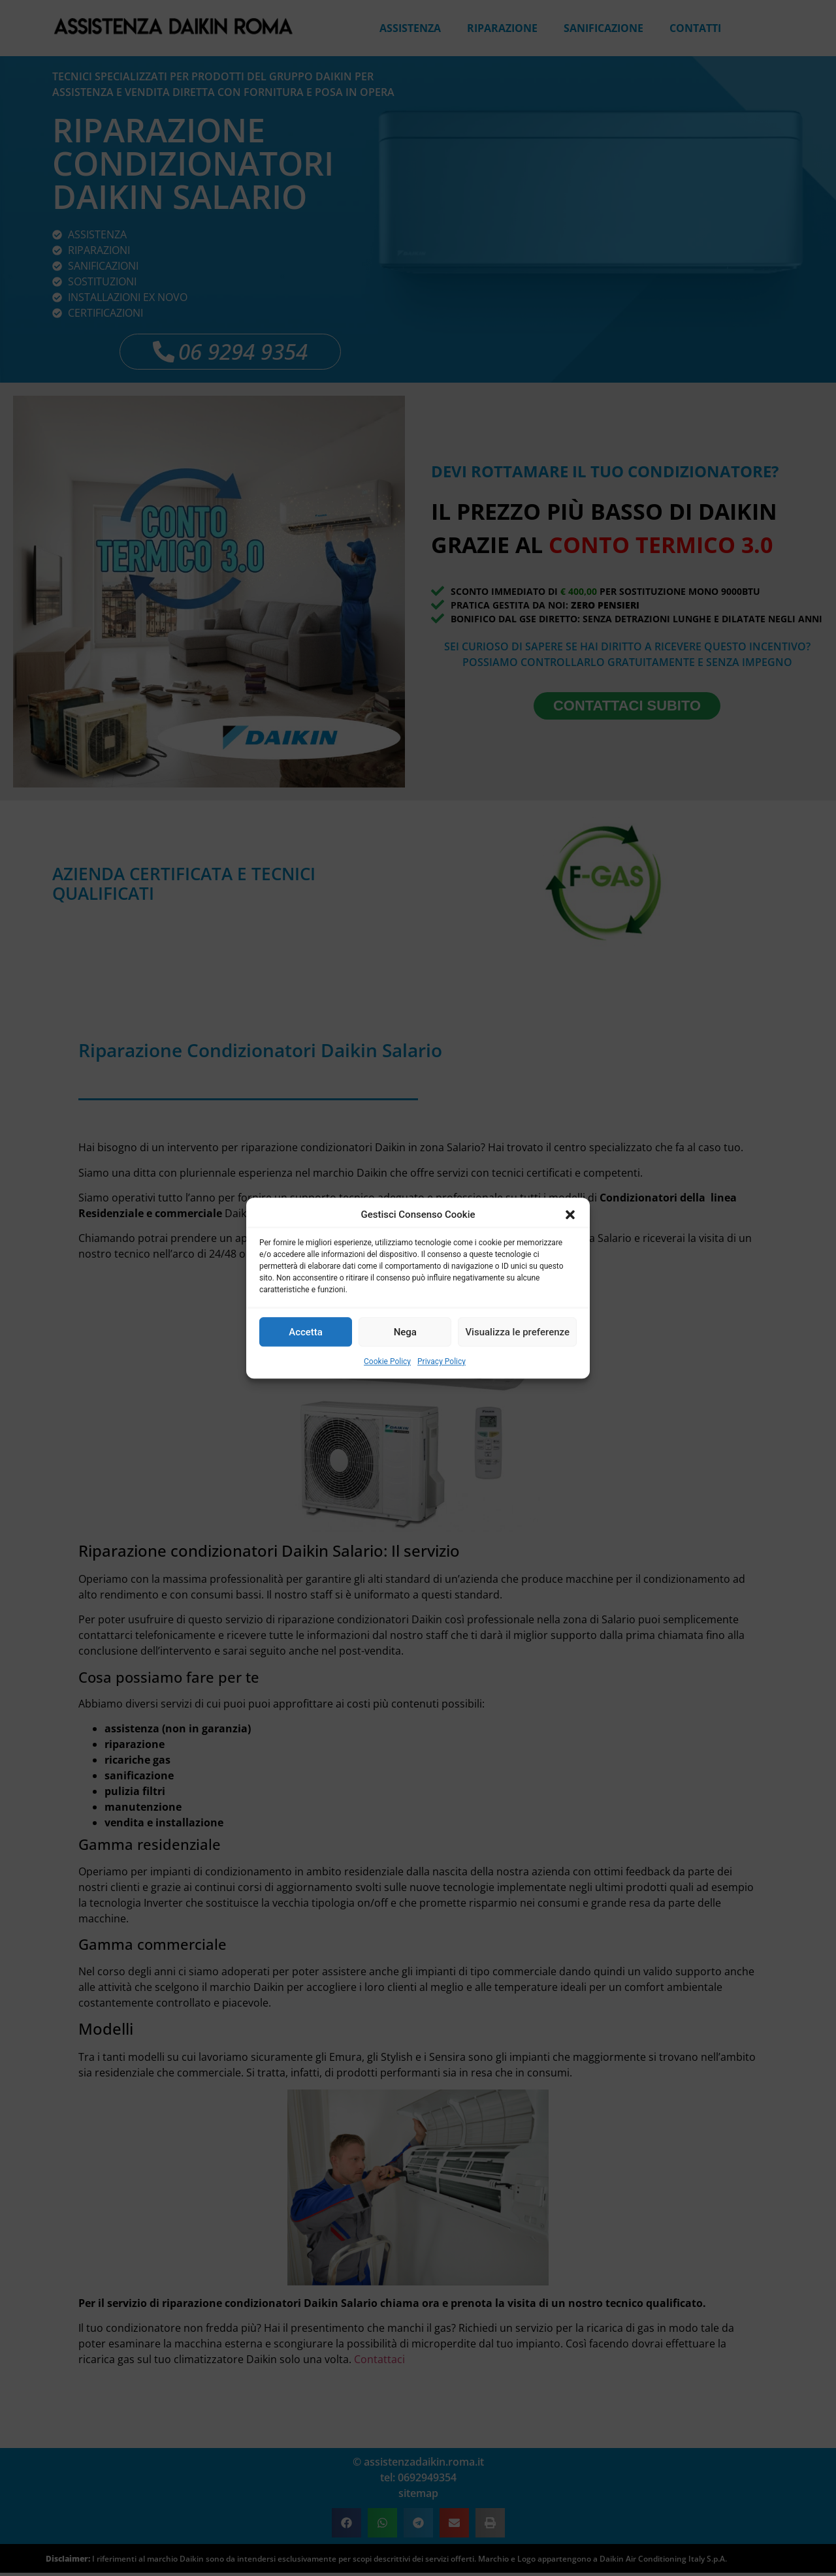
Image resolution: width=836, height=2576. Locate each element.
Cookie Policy (387, 1361)
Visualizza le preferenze (517, 1332)
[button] (570, 1214)
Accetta (306, 1332)
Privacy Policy (441, 1361)
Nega (405, 1332)
